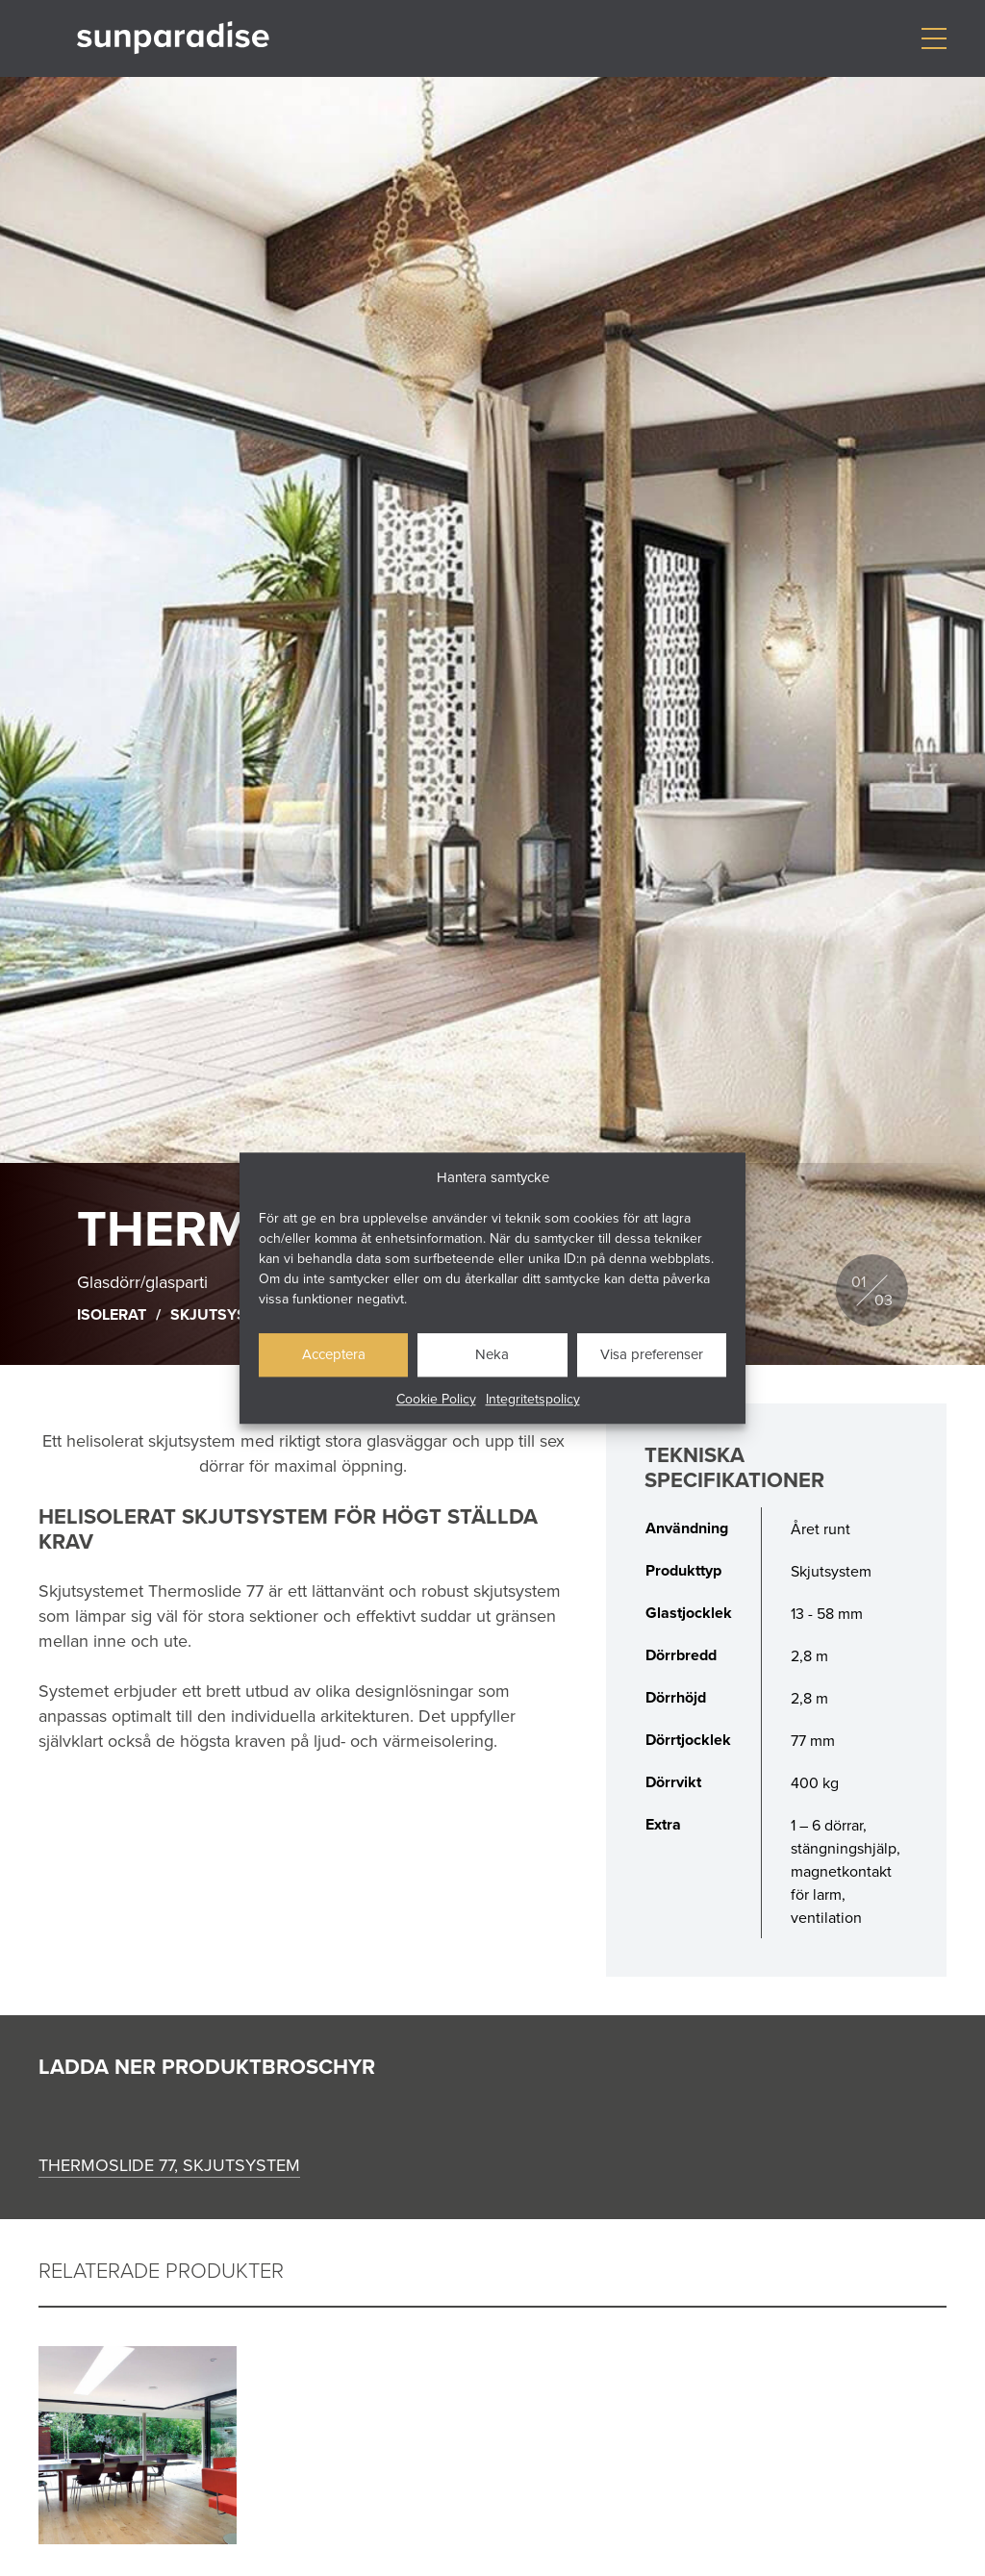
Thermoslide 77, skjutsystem (169, 2165)
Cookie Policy (436, 1398)
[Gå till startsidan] (173, 38)
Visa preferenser (651, 1354)
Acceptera (334, 1354)
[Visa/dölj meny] (933, 39)
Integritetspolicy (533, 1398)
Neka (492, 1354)
